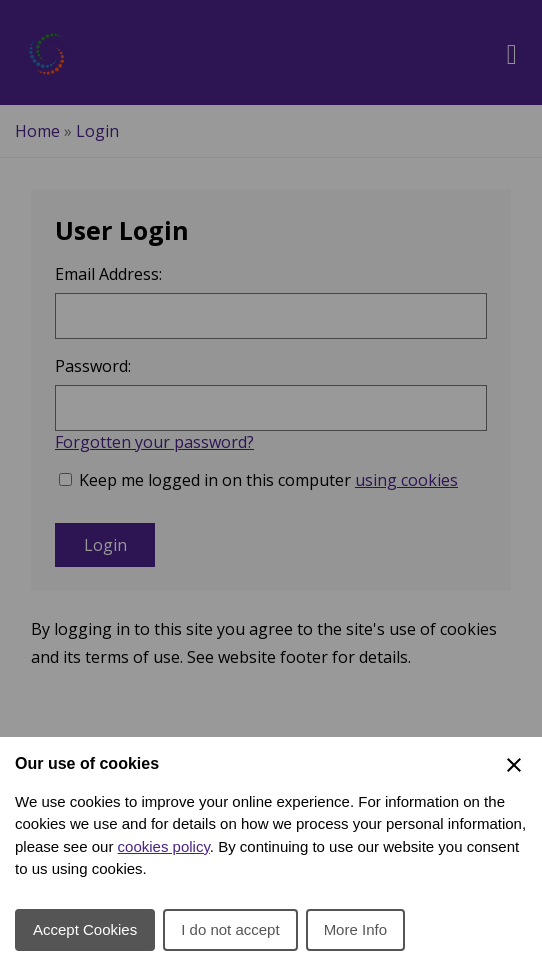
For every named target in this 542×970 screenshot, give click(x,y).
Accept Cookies (85, 929)
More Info (355, 929)
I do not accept (230, 929)
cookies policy (164, 846)
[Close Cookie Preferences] (514, 765)
